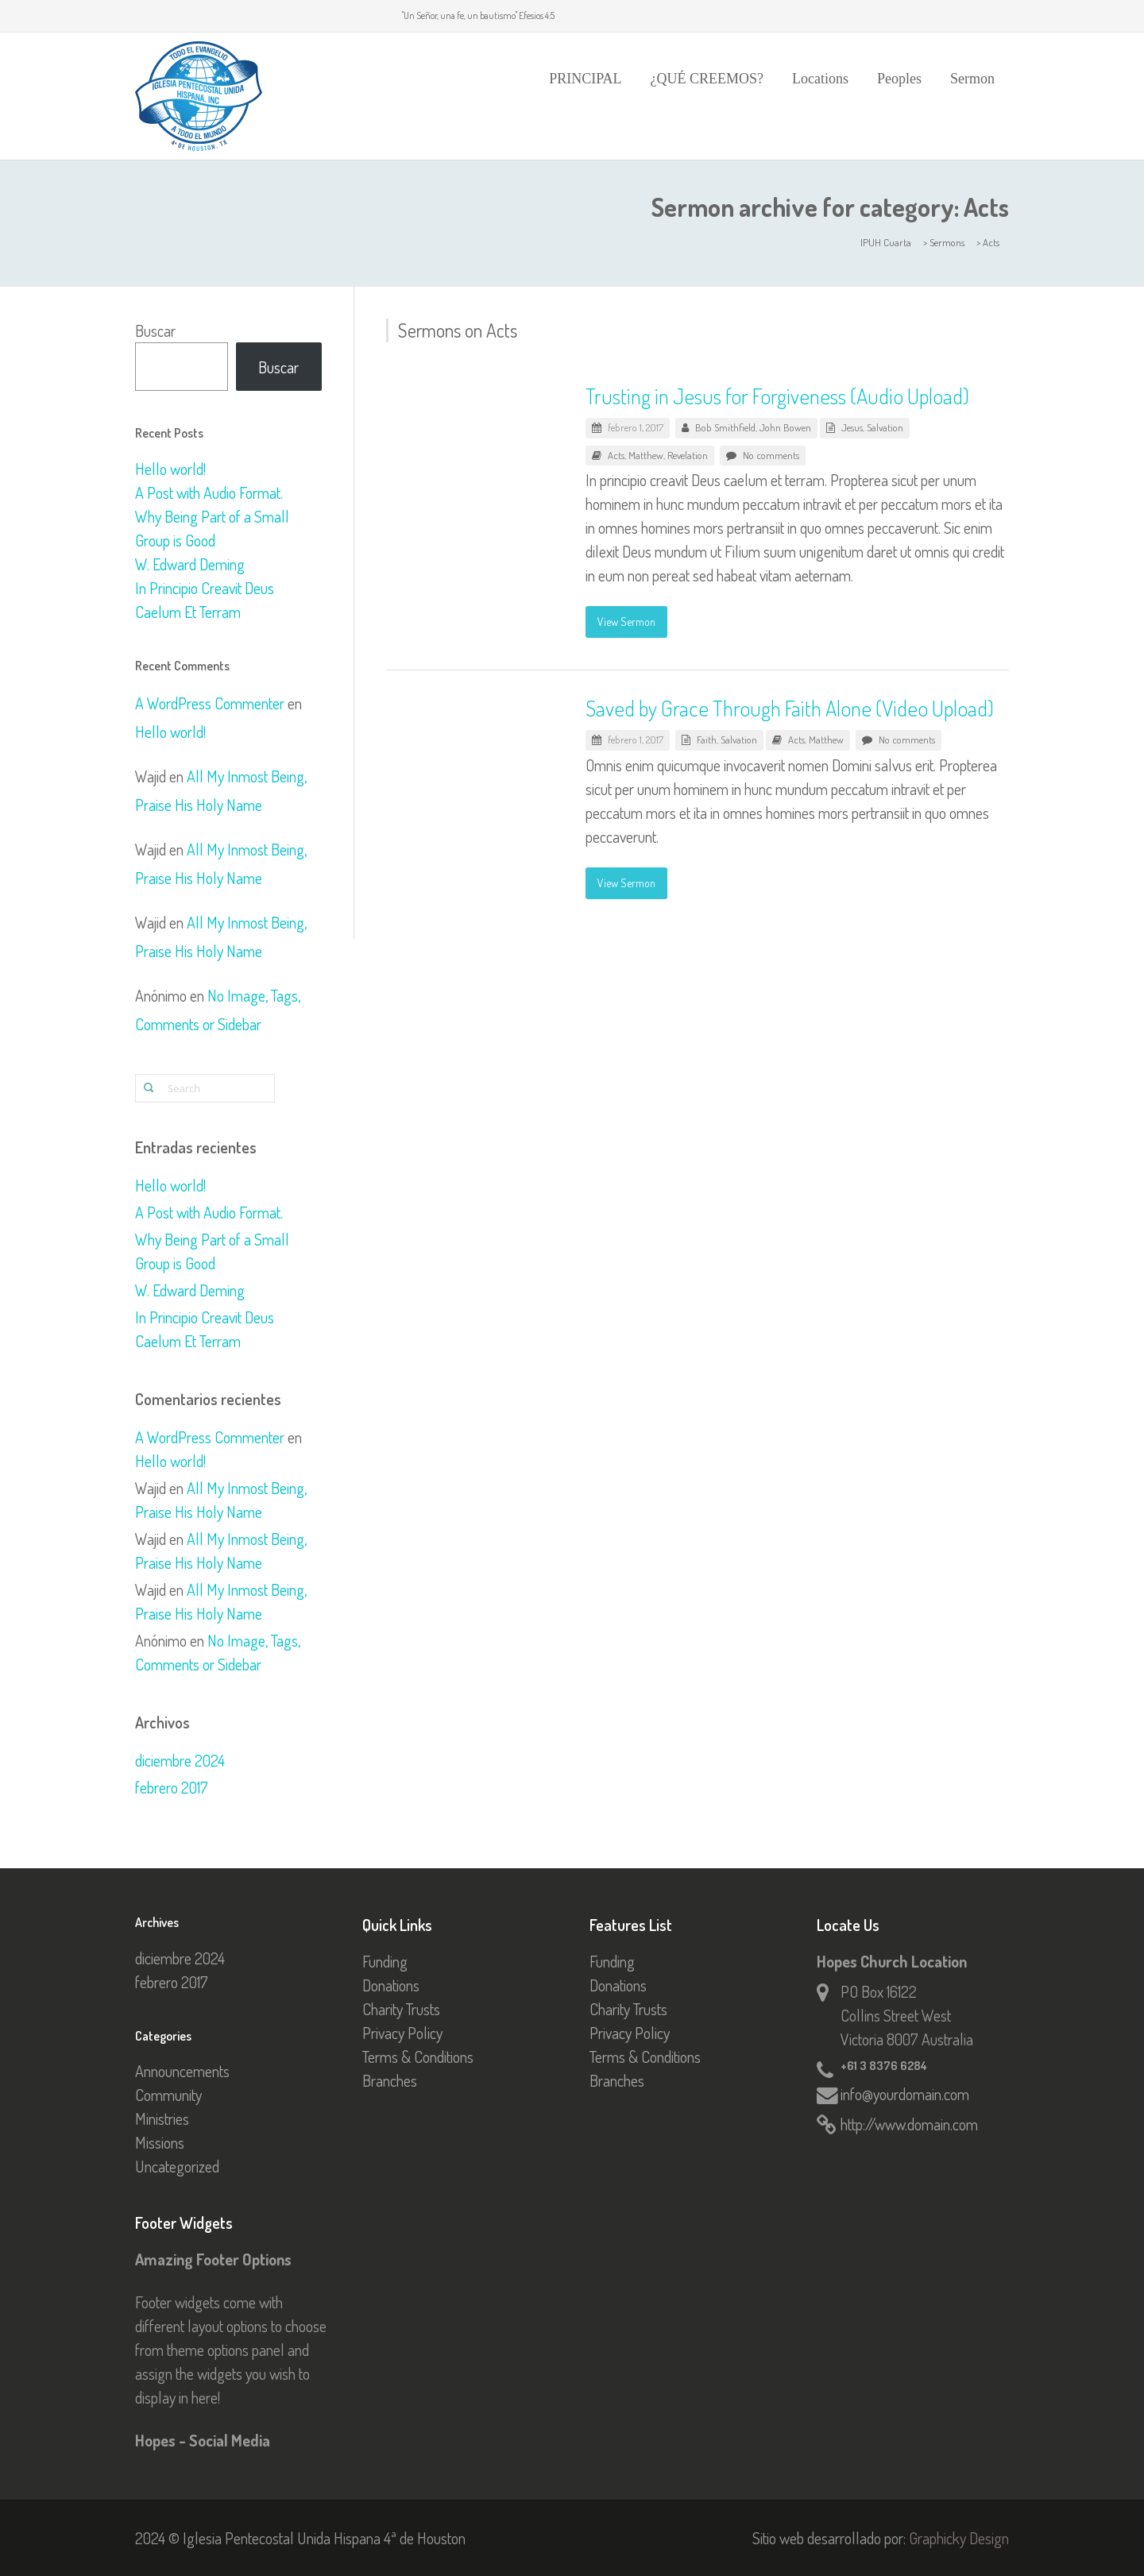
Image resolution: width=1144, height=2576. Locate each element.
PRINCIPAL (585, 79)
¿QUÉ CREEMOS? (707, 79)
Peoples (899, 79)
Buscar (155, 330)
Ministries (162, 2118)
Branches (389, 2080)
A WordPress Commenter (209, 703)
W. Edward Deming (190, 564)
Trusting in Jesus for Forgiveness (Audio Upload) (777, 395)
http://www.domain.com (909, 2124)
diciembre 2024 (180, 1760)
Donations (390, 1985)
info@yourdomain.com (905, 2094)
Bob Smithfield (725, 427)
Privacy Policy (402, 2032)
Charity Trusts (401, 2009)
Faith (707, 739)
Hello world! (170, 468)
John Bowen (785, 427)
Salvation (885, 427)
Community (168, 2094)
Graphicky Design (959, 2538)
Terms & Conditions (417, 2056)
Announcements (182, 2070)
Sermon (972, 79)
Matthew (645, 455)
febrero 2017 (171, 1787)
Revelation (687, 455)
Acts (616, 455)
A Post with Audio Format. (209, 492)
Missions (159, 2142)
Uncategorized (177, 2166)
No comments (771, 455)
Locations (820, 79)
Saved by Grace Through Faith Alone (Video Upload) (790, 707)
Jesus (852, 427)
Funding (385, 1961)
